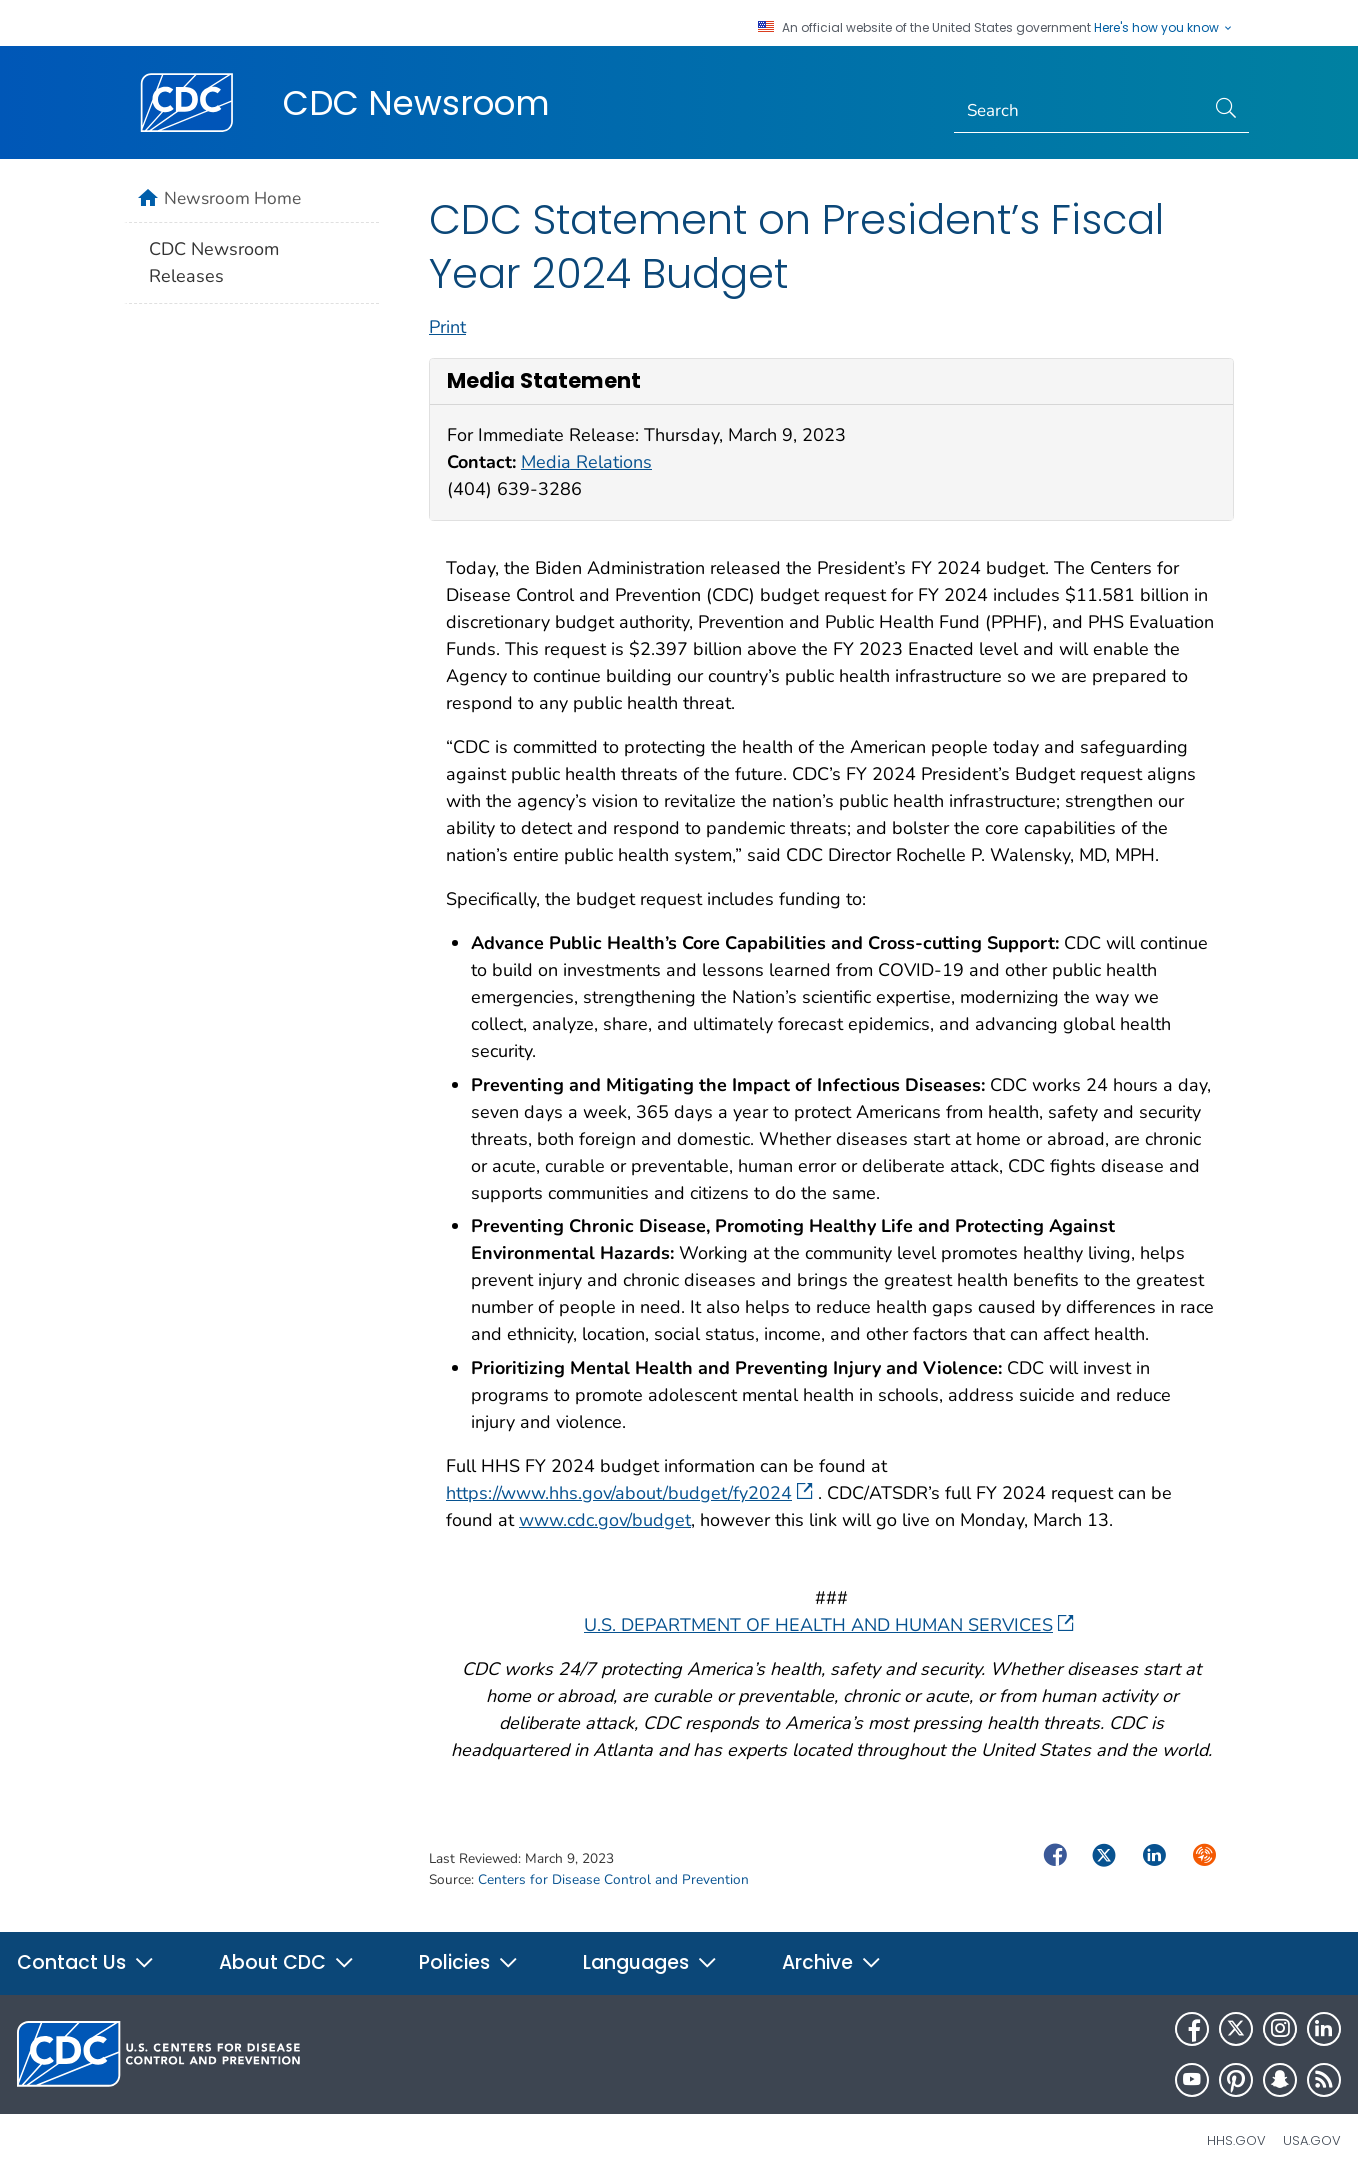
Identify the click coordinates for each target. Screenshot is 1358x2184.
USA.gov (1312, 2140)
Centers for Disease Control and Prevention (613, 1879)
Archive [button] (832, 1962)
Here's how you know (1164, 28)
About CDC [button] (287, 1962)
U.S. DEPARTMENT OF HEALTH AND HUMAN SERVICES (829, 1625)
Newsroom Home (232, 198)
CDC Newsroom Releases (214, 262)
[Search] (1079, 111)
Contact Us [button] (86, 1962)
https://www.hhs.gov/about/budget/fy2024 (629, 1493)
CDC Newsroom (416, 103)
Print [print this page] (447, 327)
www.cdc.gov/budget (605, 1520)
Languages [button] (650, 1962)
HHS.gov (1236, 2140)
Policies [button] (469, 1962)
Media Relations (586, 462)
